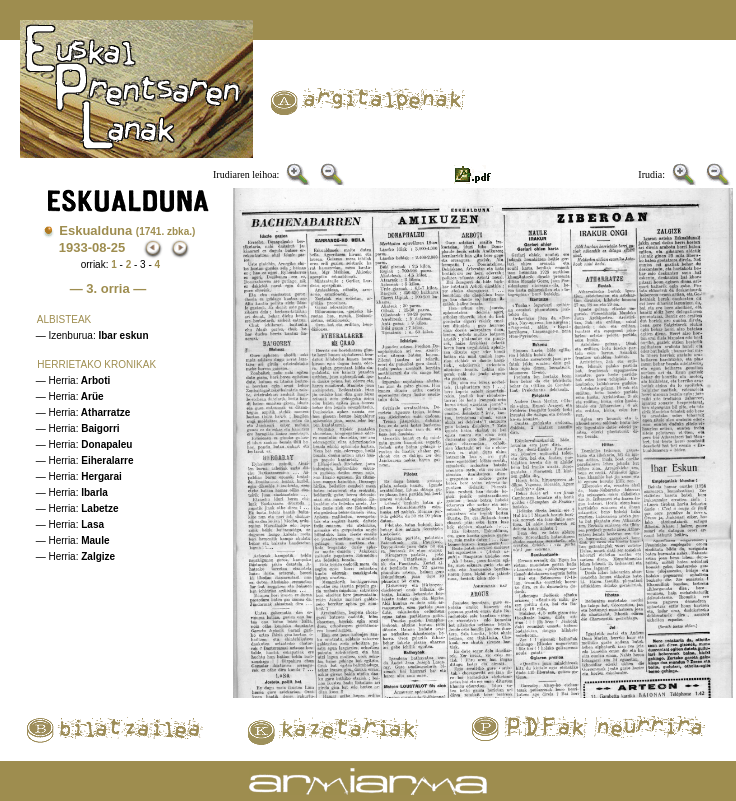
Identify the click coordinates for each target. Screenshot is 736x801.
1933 (73, 247)
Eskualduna (127, 230)
